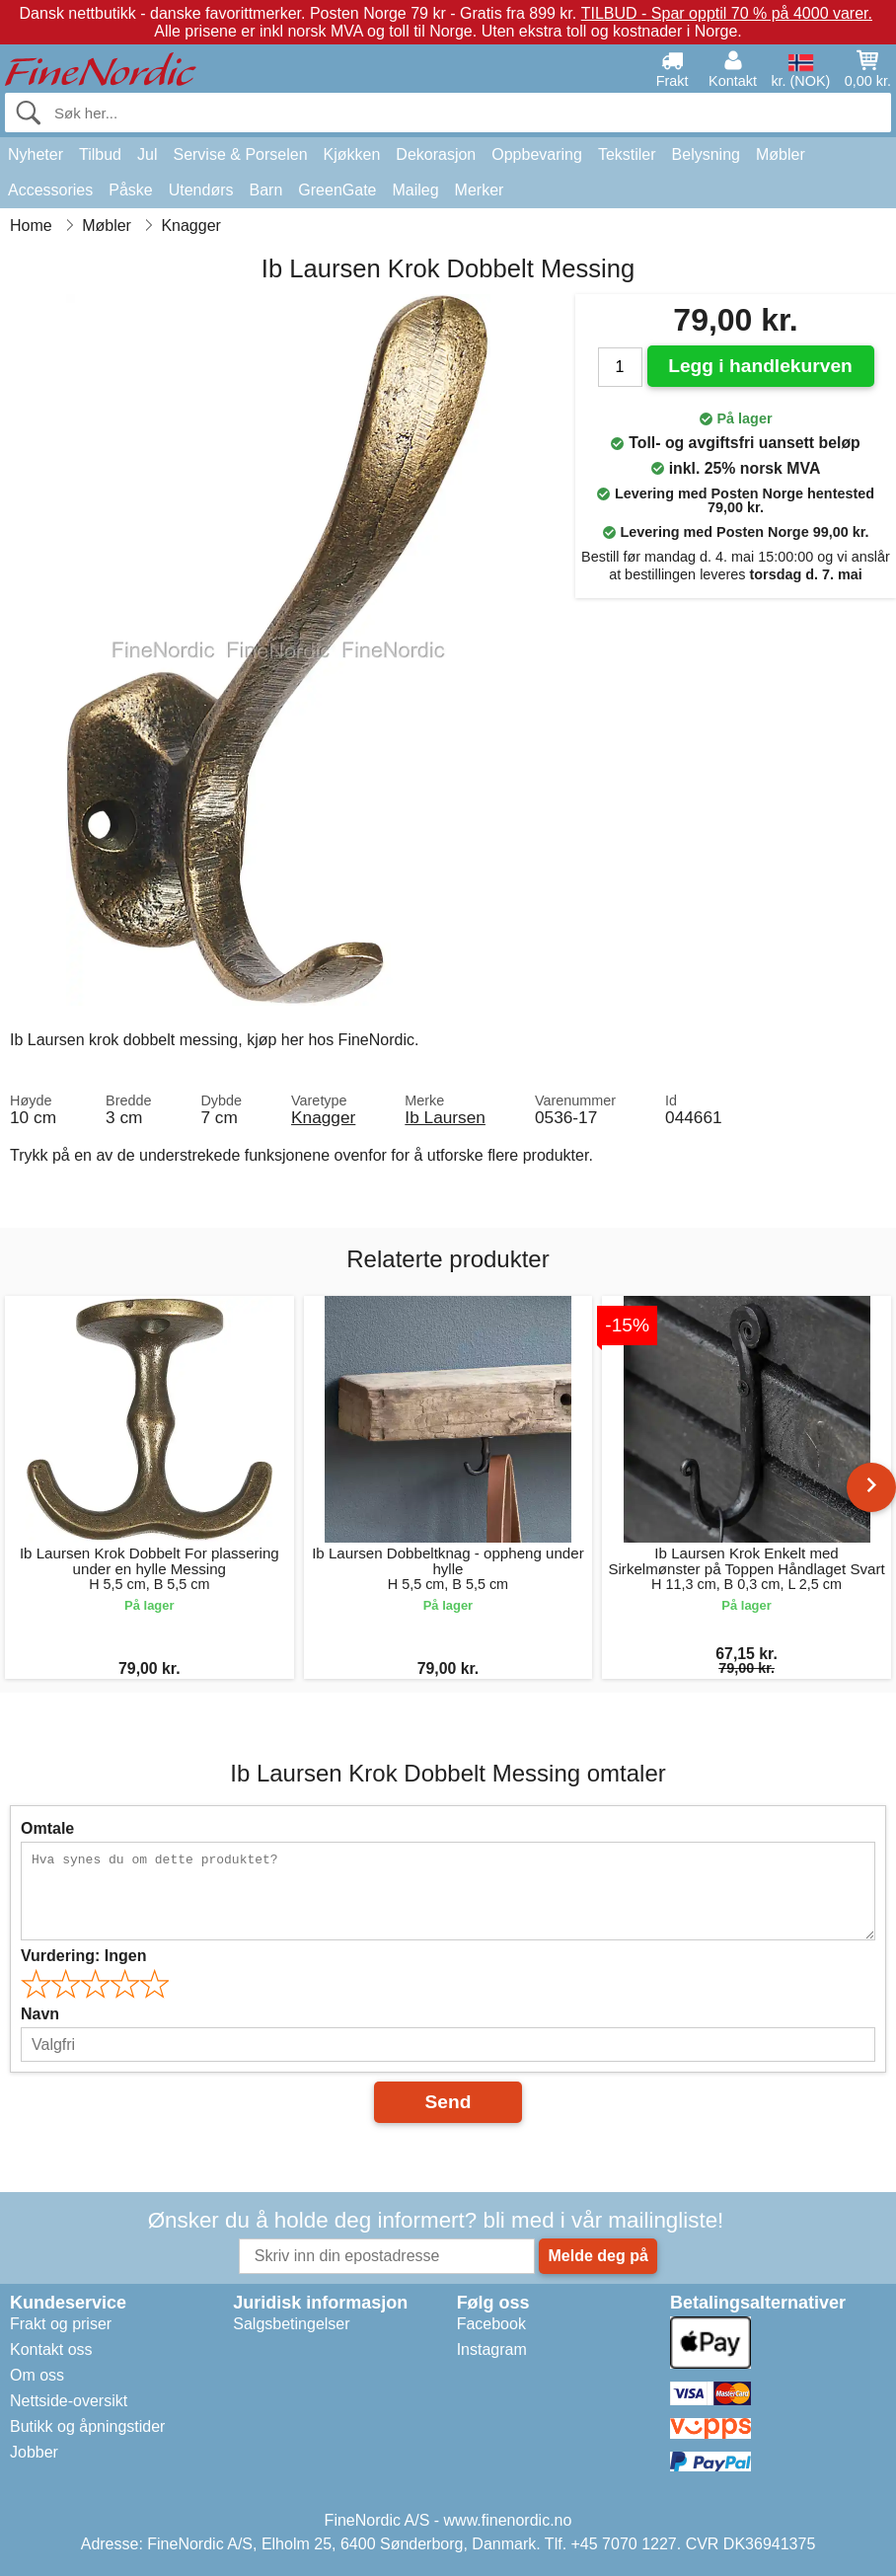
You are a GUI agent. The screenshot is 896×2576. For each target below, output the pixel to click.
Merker (479, 190)
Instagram (492, 2349)
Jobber (34, 2452)
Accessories (50, 190)
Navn (40, 2014)
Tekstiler (627, 154)
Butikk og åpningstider (87, 2426)
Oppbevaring (536, 154)
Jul (147, 154)
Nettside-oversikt (68, 2400)
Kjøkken (352, 154)
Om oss (37, 2375)
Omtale (47, 1828)
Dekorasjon (436, 154)
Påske (130, 190)
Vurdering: (83, 1955)
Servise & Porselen (240, 154)
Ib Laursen (445, 1117)
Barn (266, 190)
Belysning (706, 154)
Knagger (323, 1117)
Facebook (491, 2323)
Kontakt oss (51, 2349)
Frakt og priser (61, 2323)
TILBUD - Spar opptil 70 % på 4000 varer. (726, 13)
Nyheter (35, 154)
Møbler (780, 154)
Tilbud (100, 154)
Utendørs (201, 190)
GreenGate (337, 190)
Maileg (415, 190)
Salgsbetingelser (291, 2323)
